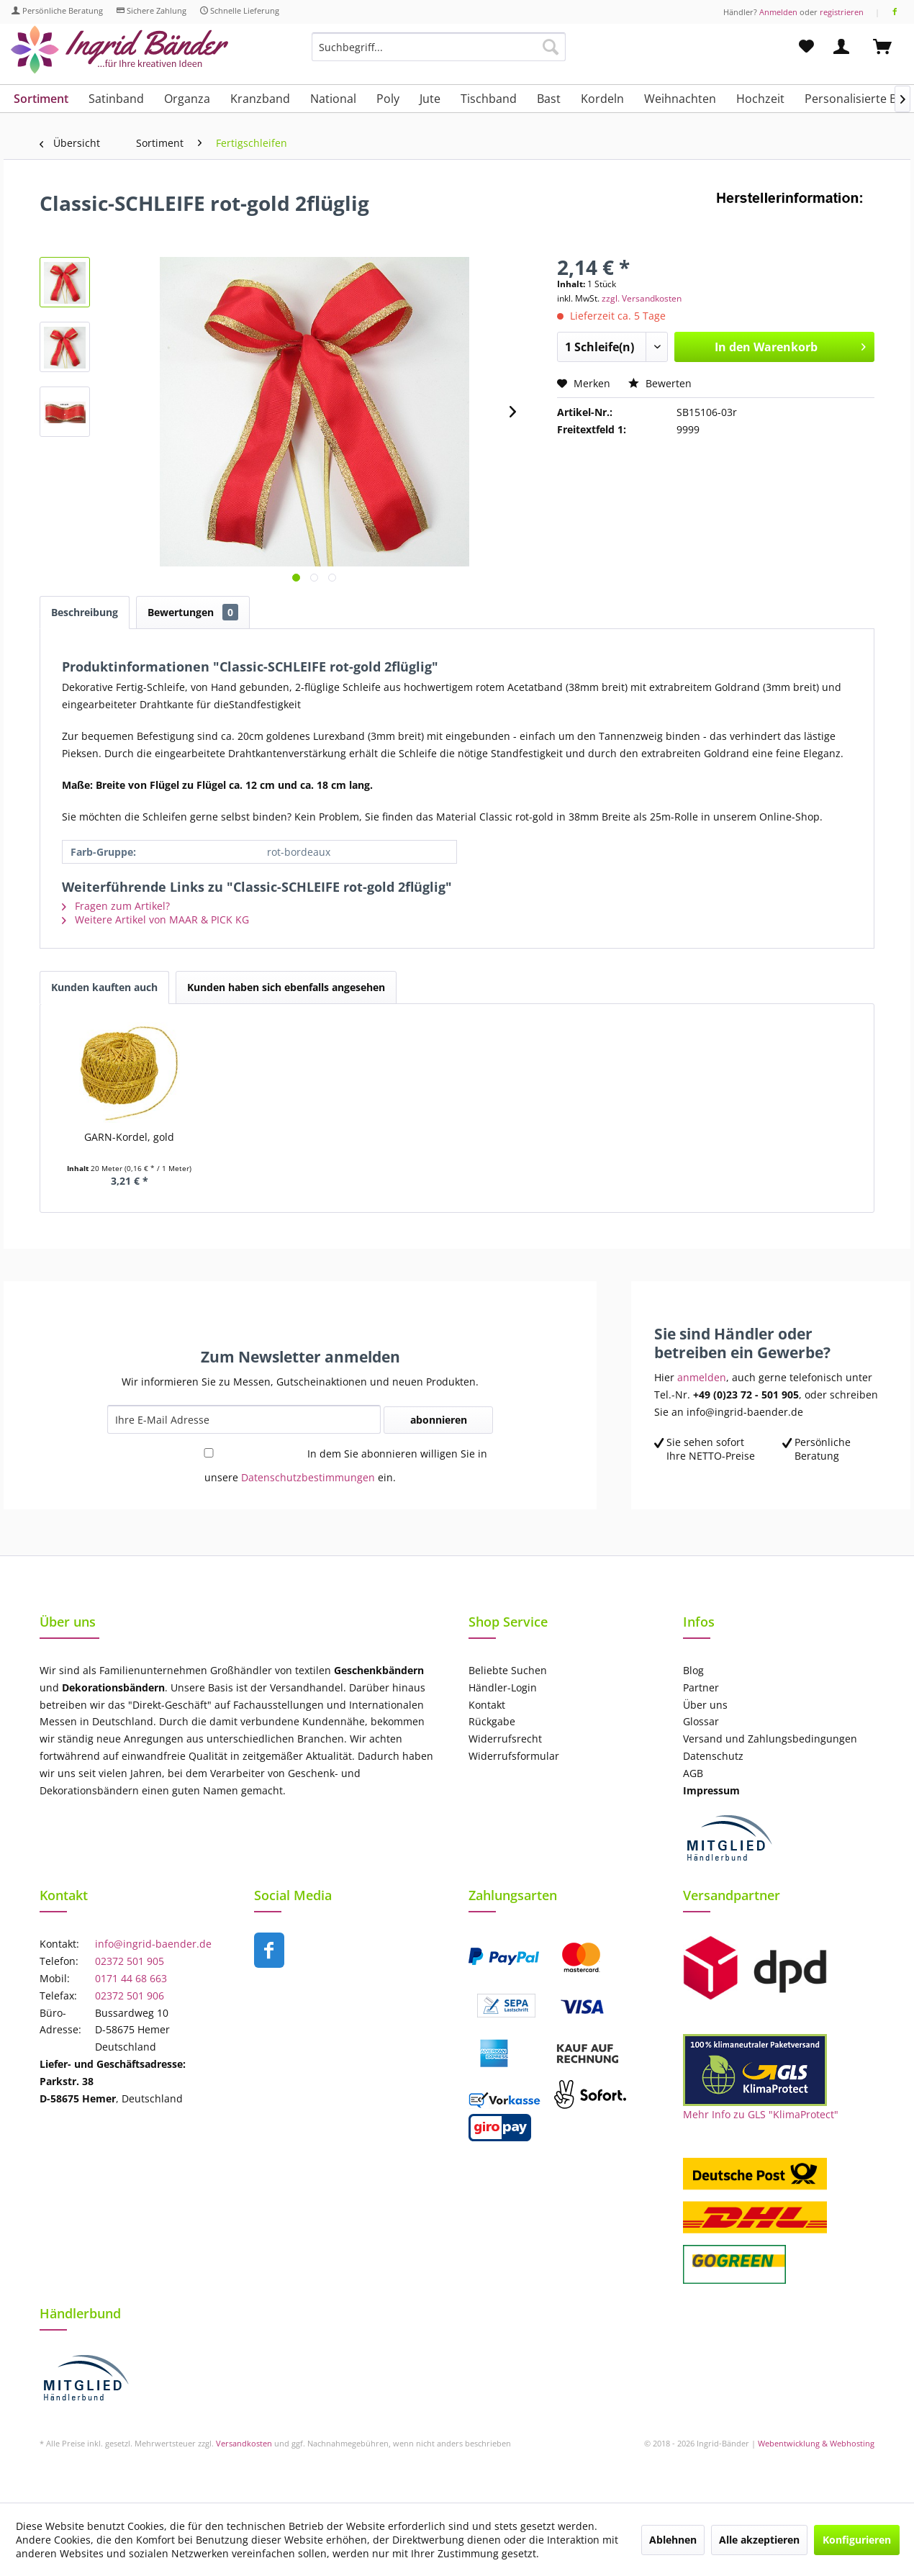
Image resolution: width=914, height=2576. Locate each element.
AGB (693, 1773)
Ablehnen (673, 2539)
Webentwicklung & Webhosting (816, 2443)
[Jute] (430, 98)
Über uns (705, 1705)
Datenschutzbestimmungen (308, 1477)
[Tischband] (489, 98)
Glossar (701, 1721)
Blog (693, 1670)
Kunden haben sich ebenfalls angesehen (286, 987)
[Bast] (549, 98)
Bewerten (660, 383)
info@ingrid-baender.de (153, 1944)
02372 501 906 (129, 1995)
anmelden (701, 1377)
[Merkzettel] (806, 46)
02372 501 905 (129, 1961)
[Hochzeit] (760, 98)
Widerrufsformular (514, 1756)
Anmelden (778, 11)
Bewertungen (193, 612)
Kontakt (487, 1705)
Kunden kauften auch (104, 987)
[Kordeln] (602, 98)
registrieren (842, 11)
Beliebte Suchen (508, 1670)
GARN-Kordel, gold (129, 1137)
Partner (701, 1687)
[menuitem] (439, 53)
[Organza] (187, 98)
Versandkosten (244, 2443)
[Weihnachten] (680, 98)
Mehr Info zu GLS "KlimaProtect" (760, 2114)
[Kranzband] (260, 98)
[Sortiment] (41, 98)
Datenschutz (713, 1756)
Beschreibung (84, 612)
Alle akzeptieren (759, 2539)
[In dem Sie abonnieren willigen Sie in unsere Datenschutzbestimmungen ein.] (208, 1453)
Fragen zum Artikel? (116, 906)
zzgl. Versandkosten (642, 298)
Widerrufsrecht (505, 1738)
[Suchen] (550, 46)
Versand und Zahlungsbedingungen (770, 1738)
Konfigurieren (857, 2539)
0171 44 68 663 (131, 1978)
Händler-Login (503, 1687)
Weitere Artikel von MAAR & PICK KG (155, 919)
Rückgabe (492, 1721)
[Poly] (388, 98)
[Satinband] (116, 98)
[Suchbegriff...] (439, 46)
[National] (333, 98)
